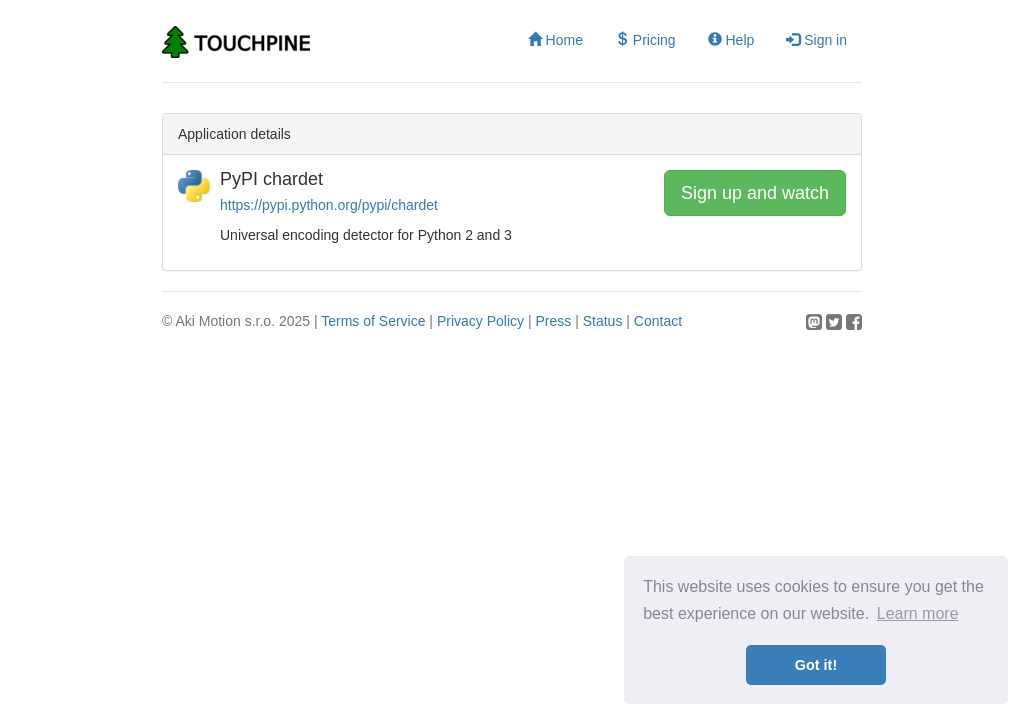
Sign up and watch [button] (755, 193)
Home (555, 40)
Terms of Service (373, 321)
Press (553, 321)
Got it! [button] (816, 665)
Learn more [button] (918, 613)
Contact (658, 321)
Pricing (645, 40)
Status (603, 321)
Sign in (816, 40)
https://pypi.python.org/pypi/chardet (329, 205)
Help (731, 40)
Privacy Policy (480, 321)
